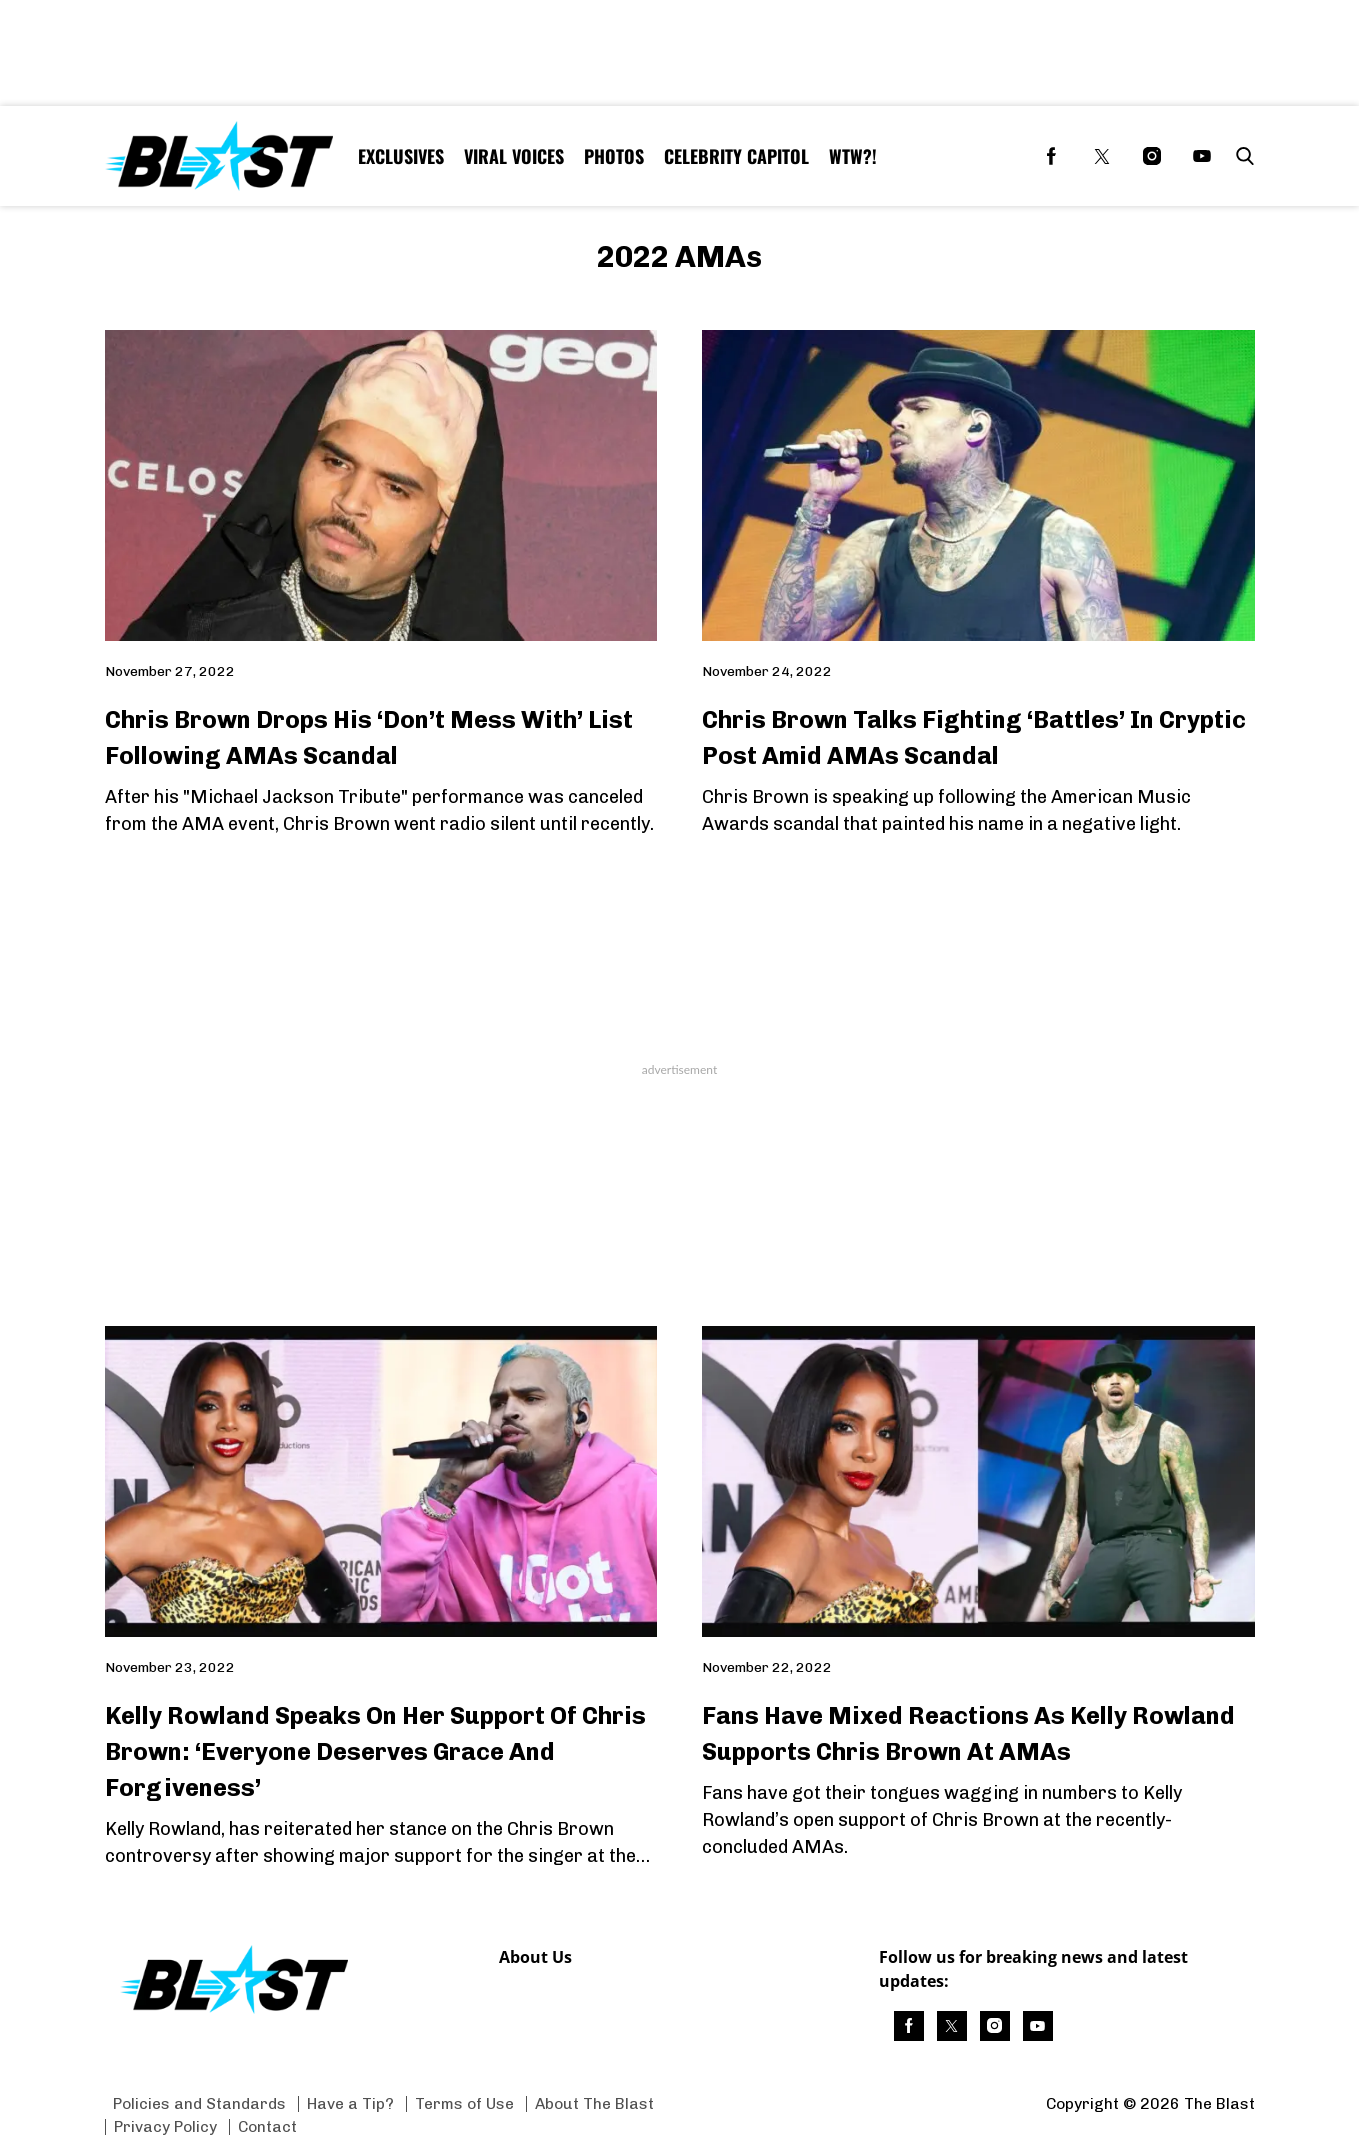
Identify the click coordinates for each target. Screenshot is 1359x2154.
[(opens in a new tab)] (1052, 156)
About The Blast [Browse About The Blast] (594, 2103)
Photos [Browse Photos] (614, 156)
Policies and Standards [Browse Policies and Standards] (199, 2103)
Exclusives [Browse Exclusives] (401, 156)
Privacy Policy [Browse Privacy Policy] (165, 2126)
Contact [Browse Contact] (267, 2126)
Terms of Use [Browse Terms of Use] (464, 2103)
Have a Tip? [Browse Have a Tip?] (350, 2103)
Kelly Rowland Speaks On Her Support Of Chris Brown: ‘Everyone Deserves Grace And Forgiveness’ (375, 1751)
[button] (1241, 156)
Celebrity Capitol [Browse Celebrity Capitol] (736, 156)
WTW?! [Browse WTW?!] (853, 156)
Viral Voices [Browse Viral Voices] (514, 156)
